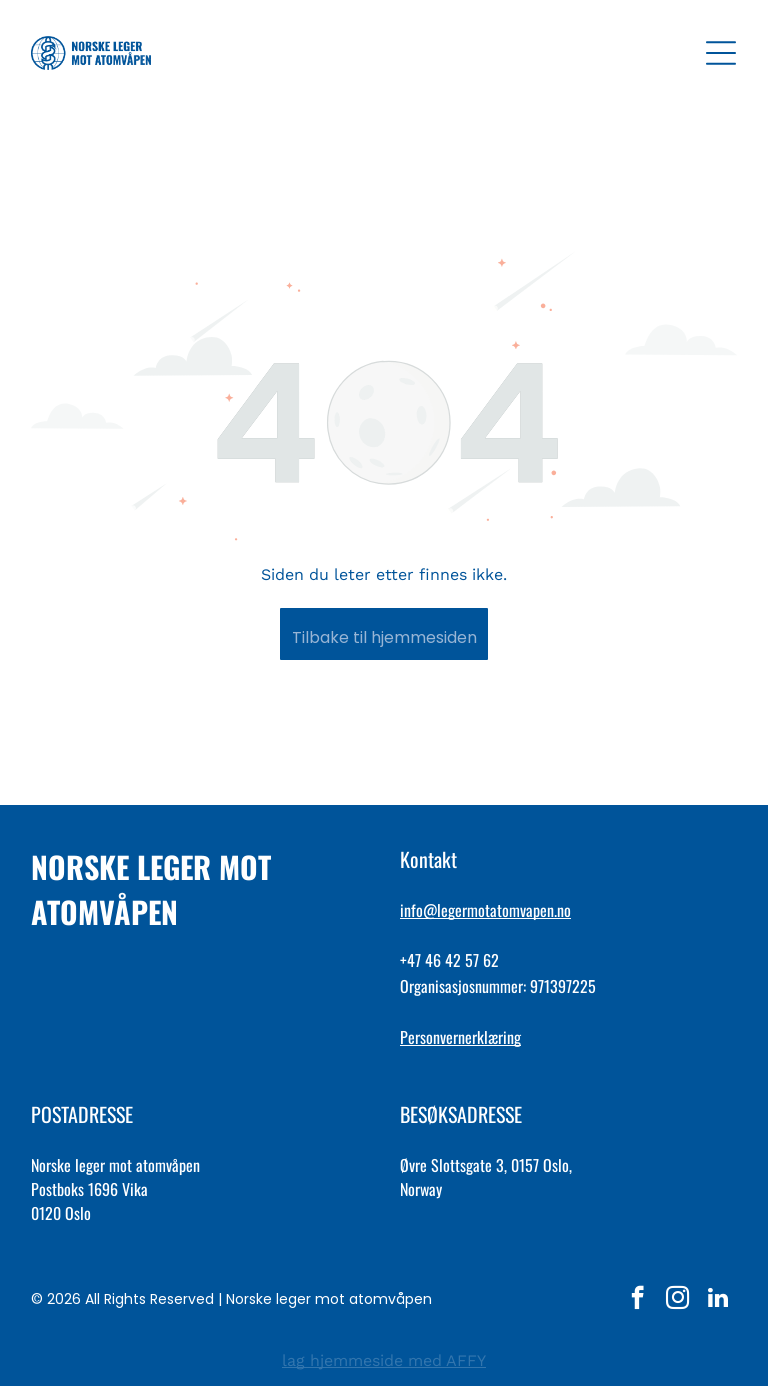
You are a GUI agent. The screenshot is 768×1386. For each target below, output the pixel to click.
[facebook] (637, 1300)
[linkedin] (717, 1300)
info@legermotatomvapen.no (485, 910)
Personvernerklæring (460, 1037)
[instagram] (677, 1300)
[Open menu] (721, 53)
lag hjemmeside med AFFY (384, 1360)
